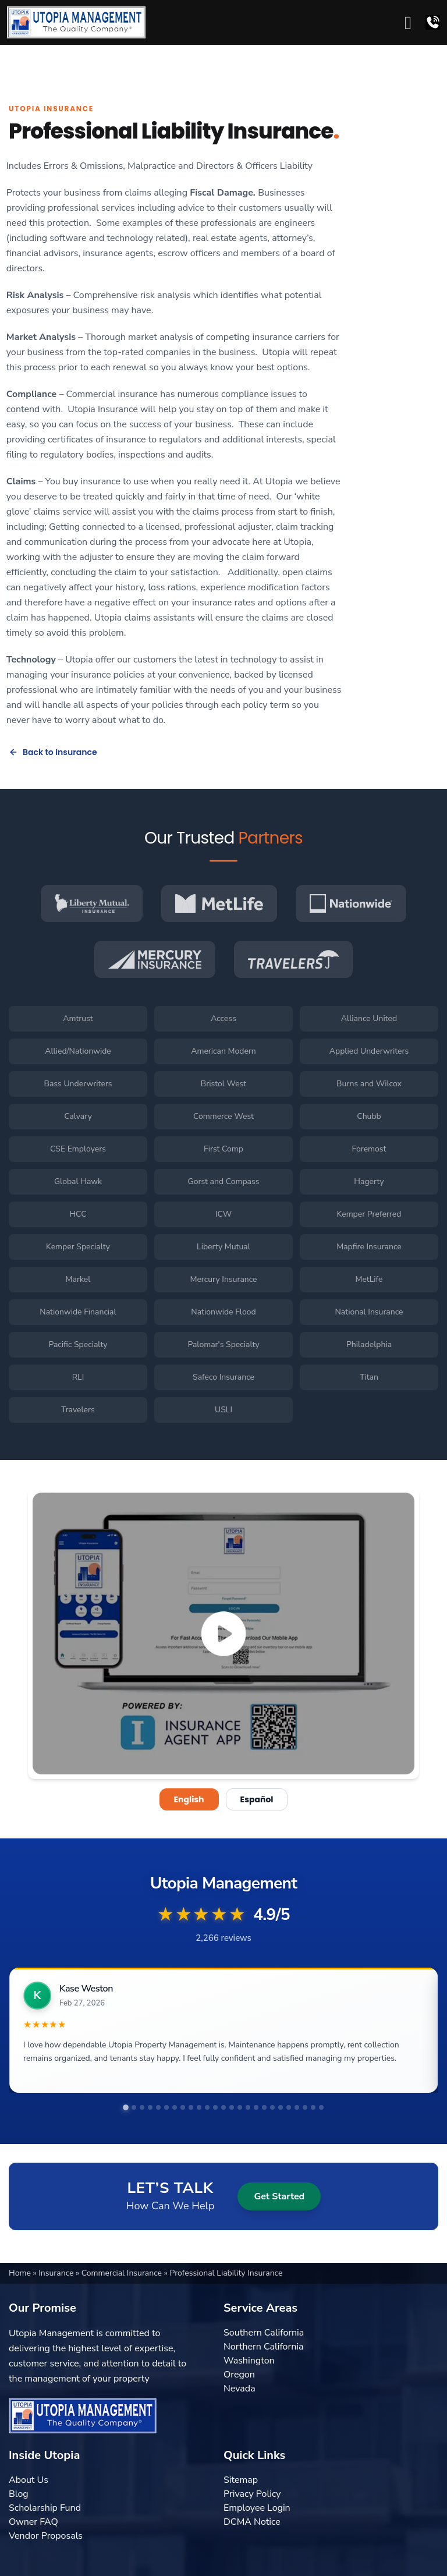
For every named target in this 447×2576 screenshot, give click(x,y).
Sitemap (241, 2480)
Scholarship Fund (45, 2507)
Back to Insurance (53, 752)
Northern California (263, 2346)
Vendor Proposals (46, 2535)
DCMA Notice (252, 2521)
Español (257, 1799)
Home (21, 2273)
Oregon (239, 2374)
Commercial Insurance (122, 2273)
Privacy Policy (252, 2494)
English (189, 1799)
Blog (19, 2494)
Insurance (57, 2273)
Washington (249, 2360)
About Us (28, 2480)
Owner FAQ (33, 2521)
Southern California (264, 2332)
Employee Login (257, 2507)
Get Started (279, 2196)
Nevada (240, 2388)
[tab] (126, 2107)
